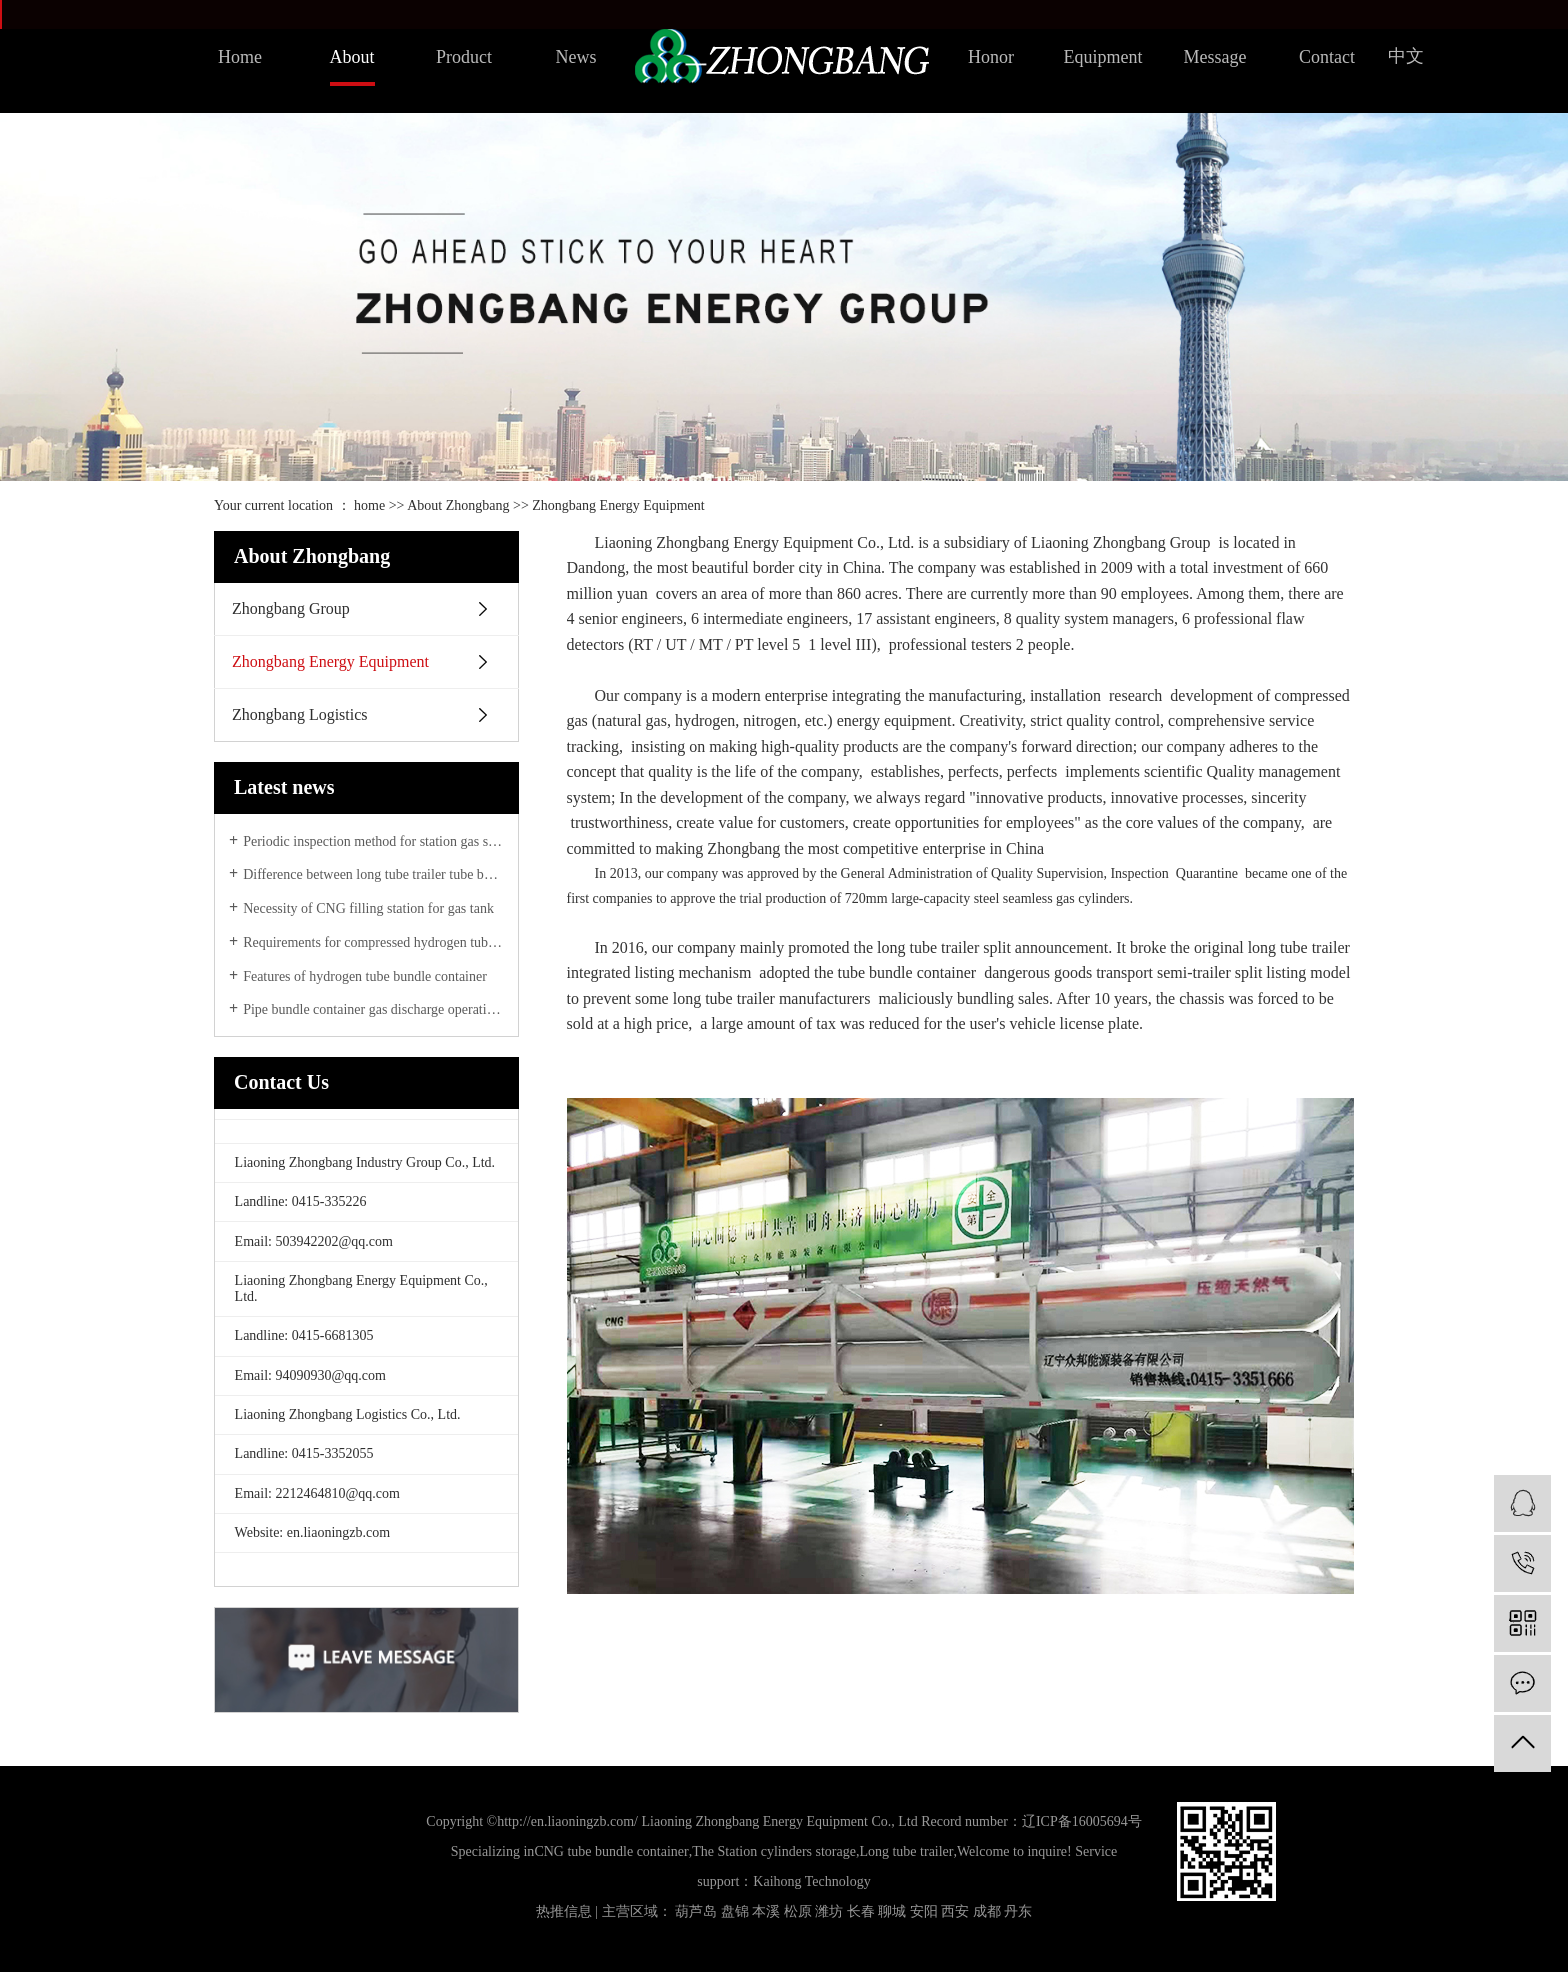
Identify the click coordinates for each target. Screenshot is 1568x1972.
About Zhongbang (458, 505)
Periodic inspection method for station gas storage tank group (373, 841)
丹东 (1018, 1911)
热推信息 (564, 1911)
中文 (1406, 56)
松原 (798, 1911)
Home (240, 57)
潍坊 (829, 1911)
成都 (987, 1911)
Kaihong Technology (811, 1881)
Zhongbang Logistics (300, 714)
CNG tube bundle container (611, 1851)
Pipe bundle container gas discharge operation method (373, 1009)
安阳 (924, 1911)
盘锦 (735, 1911)
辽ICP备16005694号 (1082, 1821)
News (576, 57)
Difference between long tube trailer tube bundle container (373, 874)
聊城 (892, 1911)
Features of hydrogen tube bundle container (365, 976)
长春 (861, 1911)
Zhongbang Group (291, 608)
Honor (991, 57)
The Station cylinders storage (774, 1851)
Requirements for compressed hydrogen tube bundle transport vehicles (373, 942)
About (352, 57)
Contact (1327, 57)
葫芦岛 (696, 1911)
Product (464, 57)
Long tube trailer (906, 1851)
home (369, 505)
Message (1215, 57)
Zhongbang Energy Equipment (330, 661)
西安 (955, 1911)
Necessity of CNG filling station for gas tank (368, 908)
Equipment (1103, 57)
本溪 (766, 1911)
